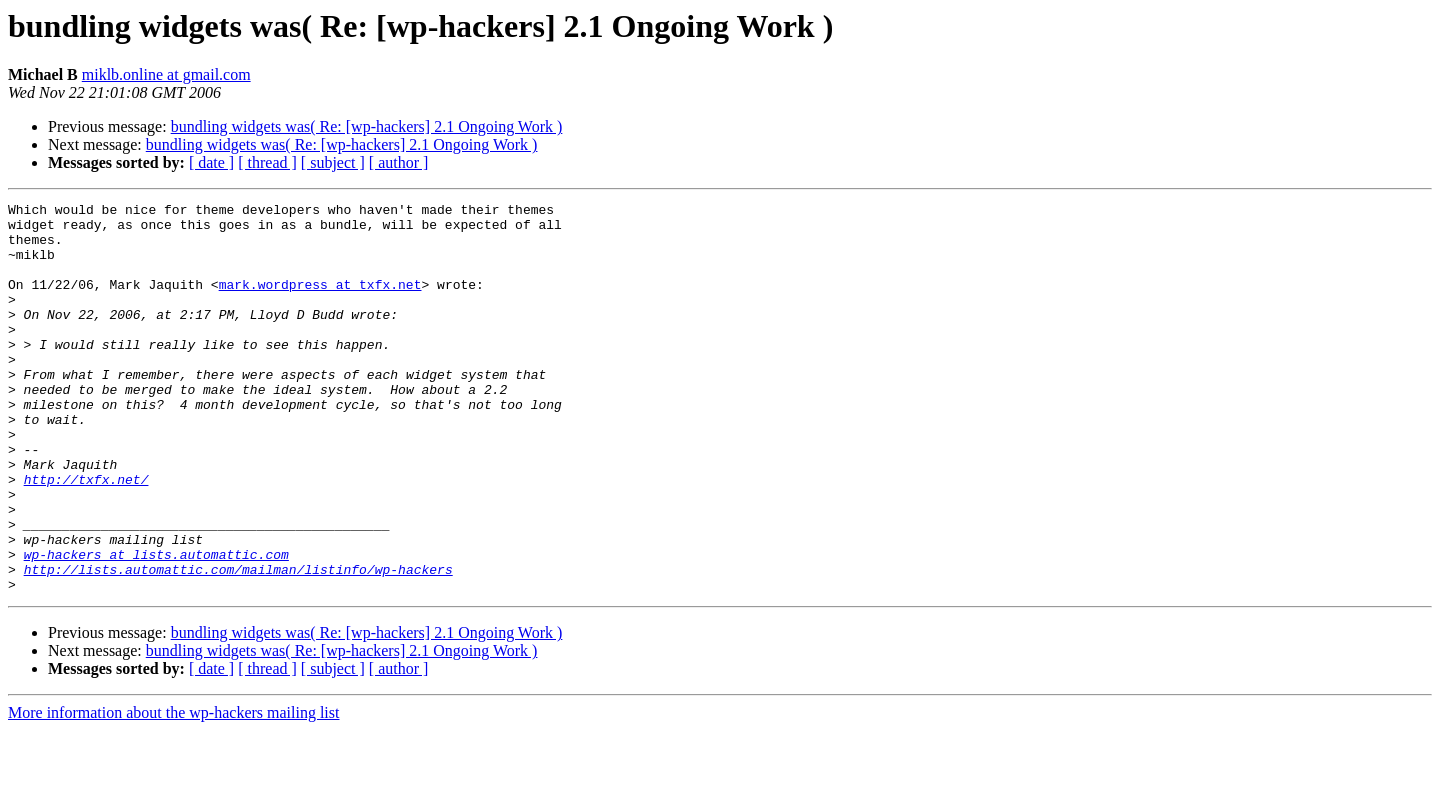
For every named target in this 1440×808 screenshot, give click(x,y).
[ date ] (211, 162)
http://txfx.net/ (86, 536)
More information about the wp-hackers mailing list (173, 790)
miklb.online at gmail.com (166, 74)
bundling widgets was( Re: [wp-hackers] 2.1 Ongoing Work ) (367, 126)
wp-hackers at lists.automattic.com (156, 626)
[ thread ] (267, 162)
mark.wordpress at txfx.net (320, 302)
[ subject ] (333, 162)
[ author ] (399, 162)
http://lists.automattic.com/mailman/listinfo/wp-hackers (238, 644)
